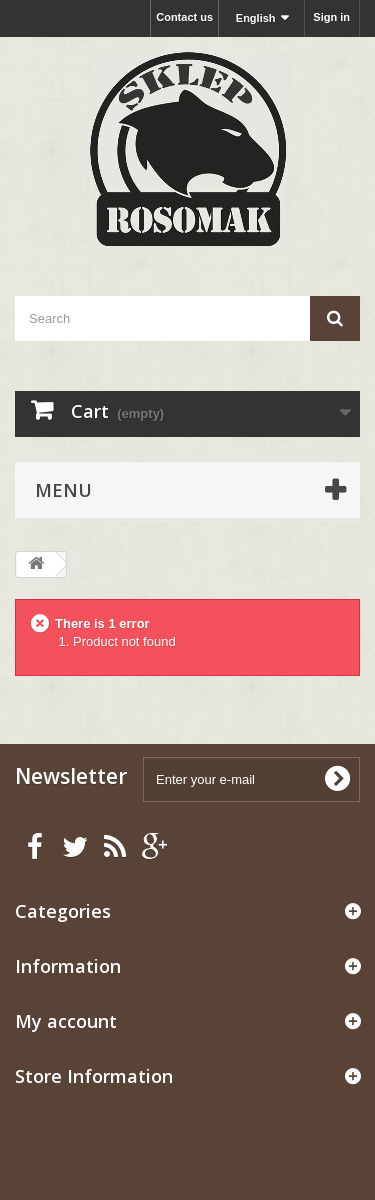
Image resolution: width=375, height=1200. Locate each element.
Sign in (331, 17)
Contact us (184, 17)
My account (66, 1021)
